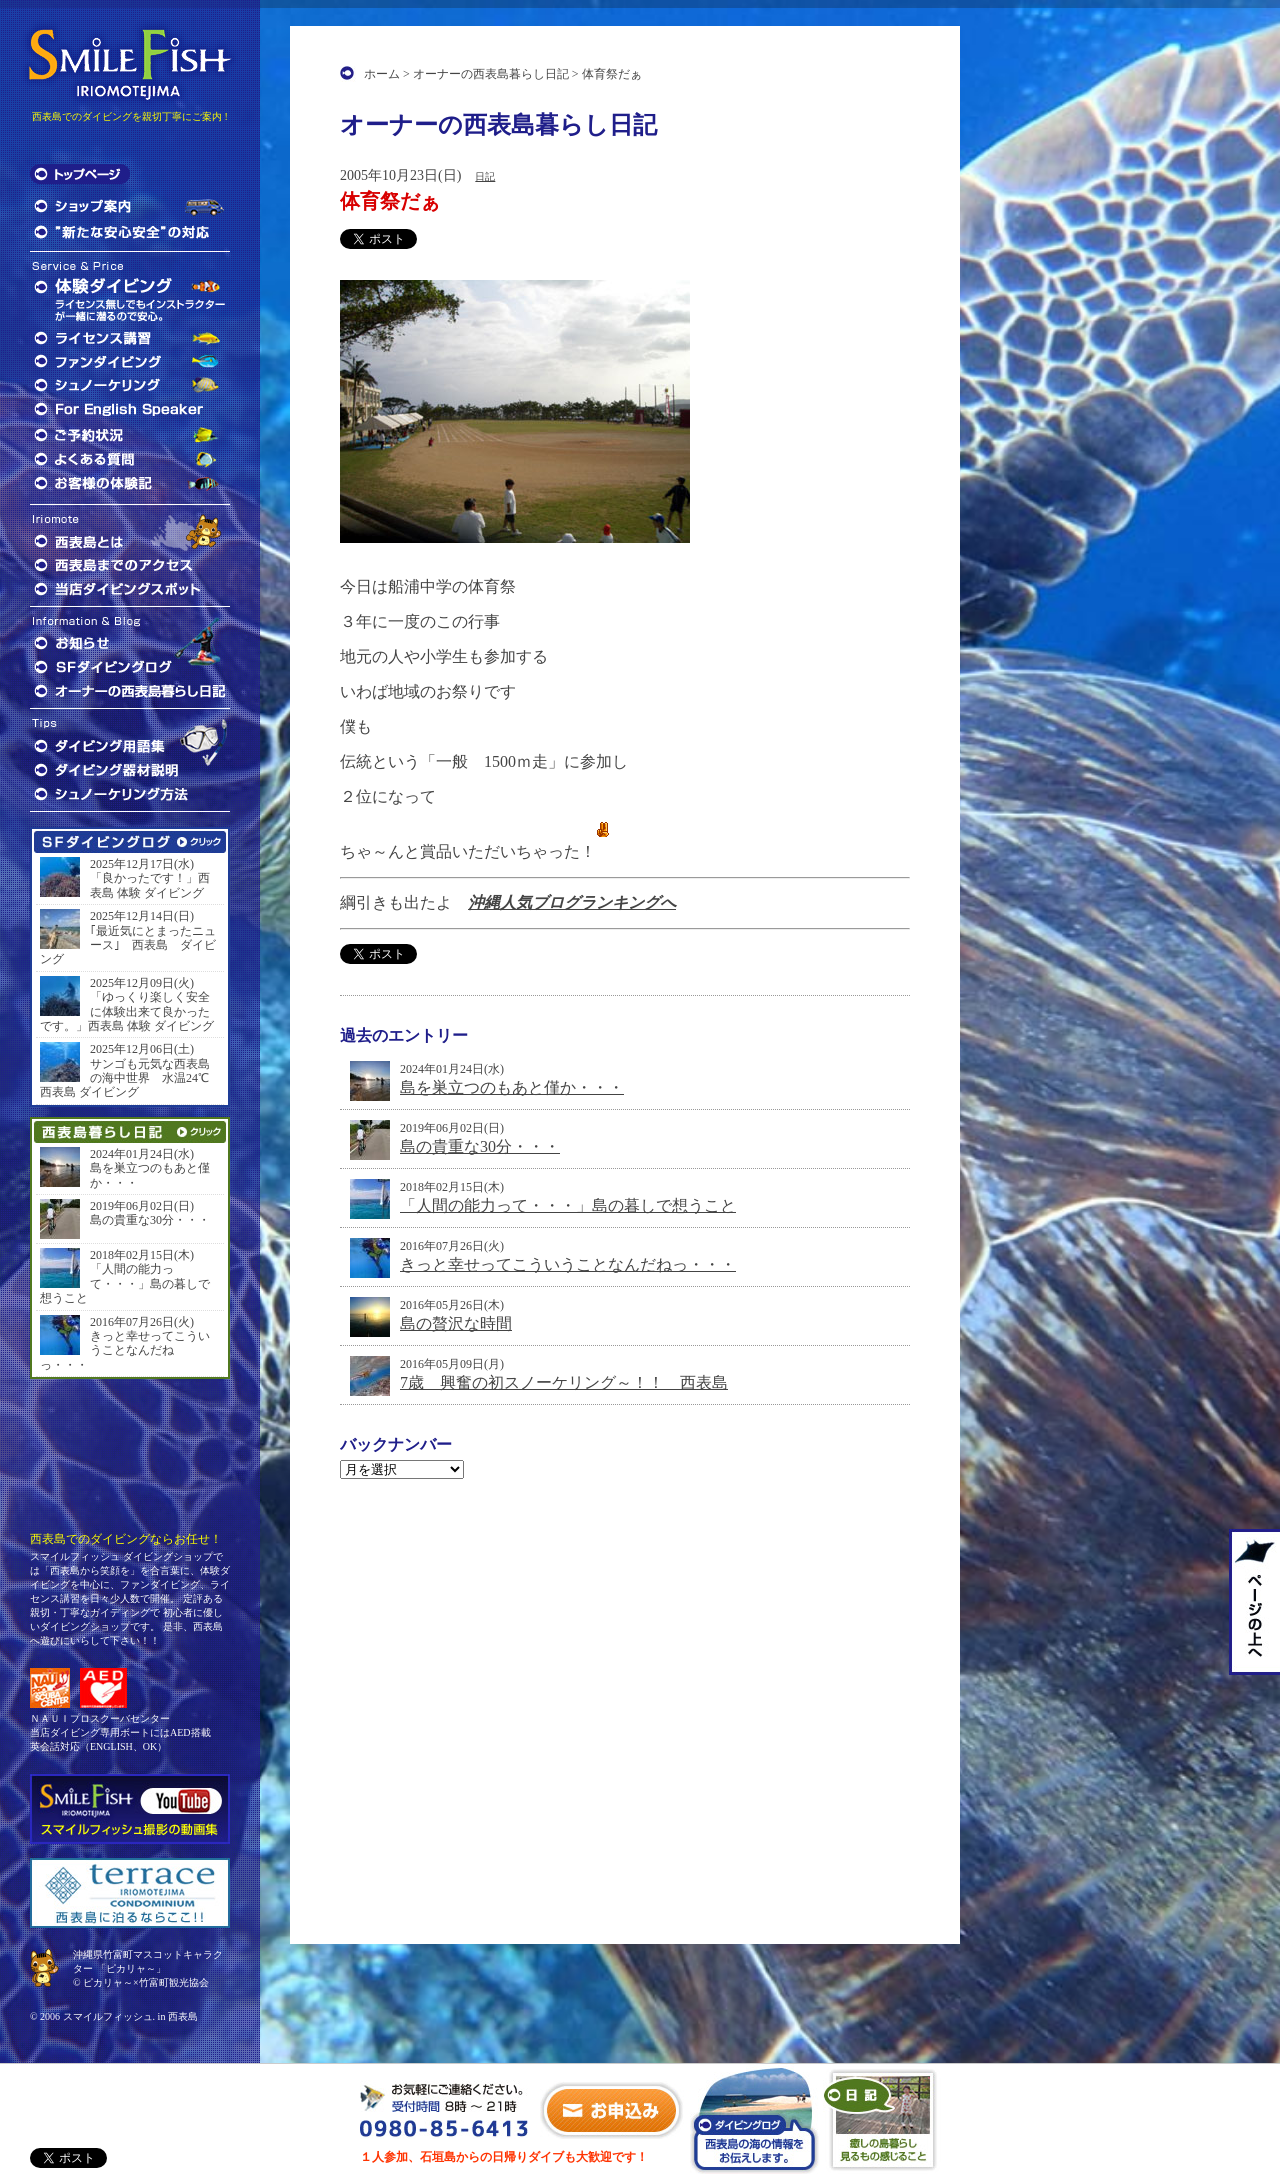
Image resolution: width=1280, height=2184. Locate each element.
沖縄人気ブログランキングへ (572, 902)
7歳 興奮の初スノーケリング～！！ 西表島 (564, 1382)
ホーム (382, 74)
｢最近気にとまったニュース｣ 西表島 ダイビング (128, 945)
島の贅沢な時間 (456, 1323)
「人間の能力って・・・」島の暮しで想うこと (568, 1205)
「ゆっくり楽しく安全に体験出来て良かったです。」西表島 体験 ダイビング (127, 1011)
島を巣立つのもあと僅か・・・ (512, 1087)
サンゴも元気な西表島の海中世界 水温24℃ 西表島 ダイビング (130, 1078)
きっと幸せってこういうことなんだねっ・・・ (568, 1264)
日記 (485, 176)
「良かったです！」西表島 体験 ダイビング (150, 885)
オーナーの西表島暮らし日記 (491, 74)
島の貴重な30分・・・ (480, 1146)
